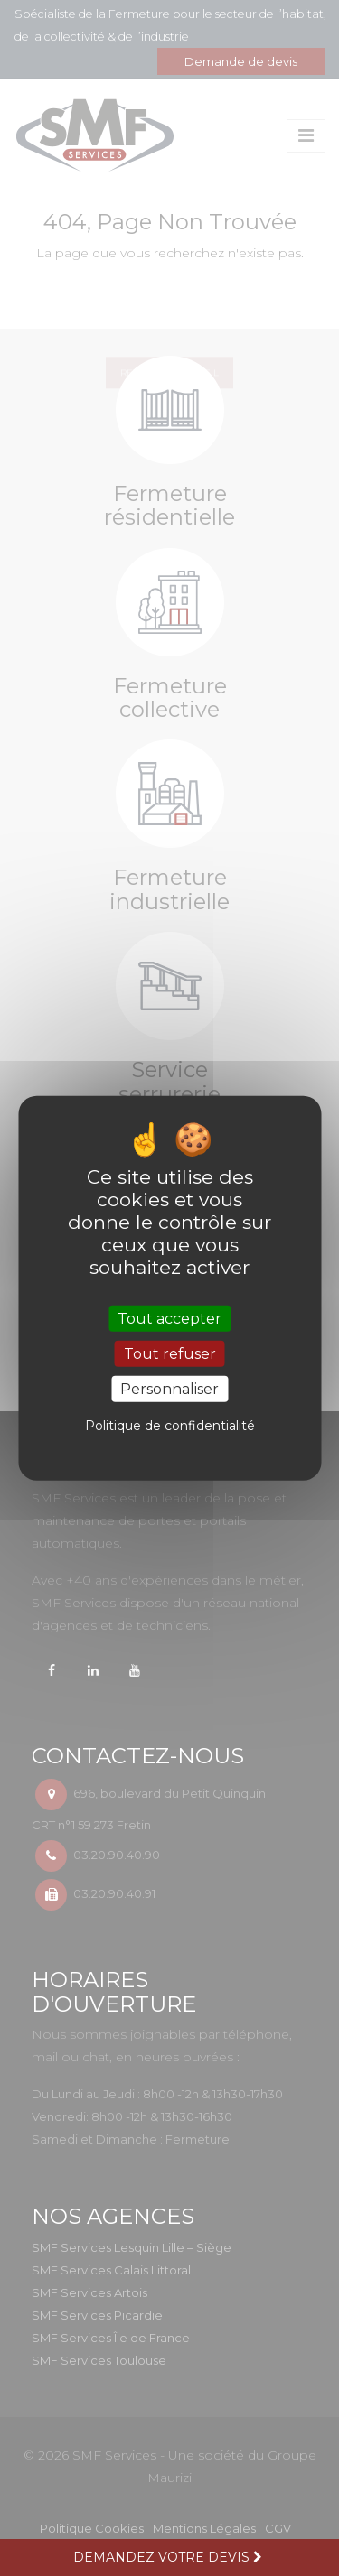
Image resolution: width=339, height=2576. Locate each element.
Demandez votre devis (170, 2557)
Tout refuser (170, 1353)
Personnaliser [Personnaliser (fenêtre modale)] (169, 1389)
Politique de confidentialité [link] (170, 1426)
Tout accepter (169, 1317)
